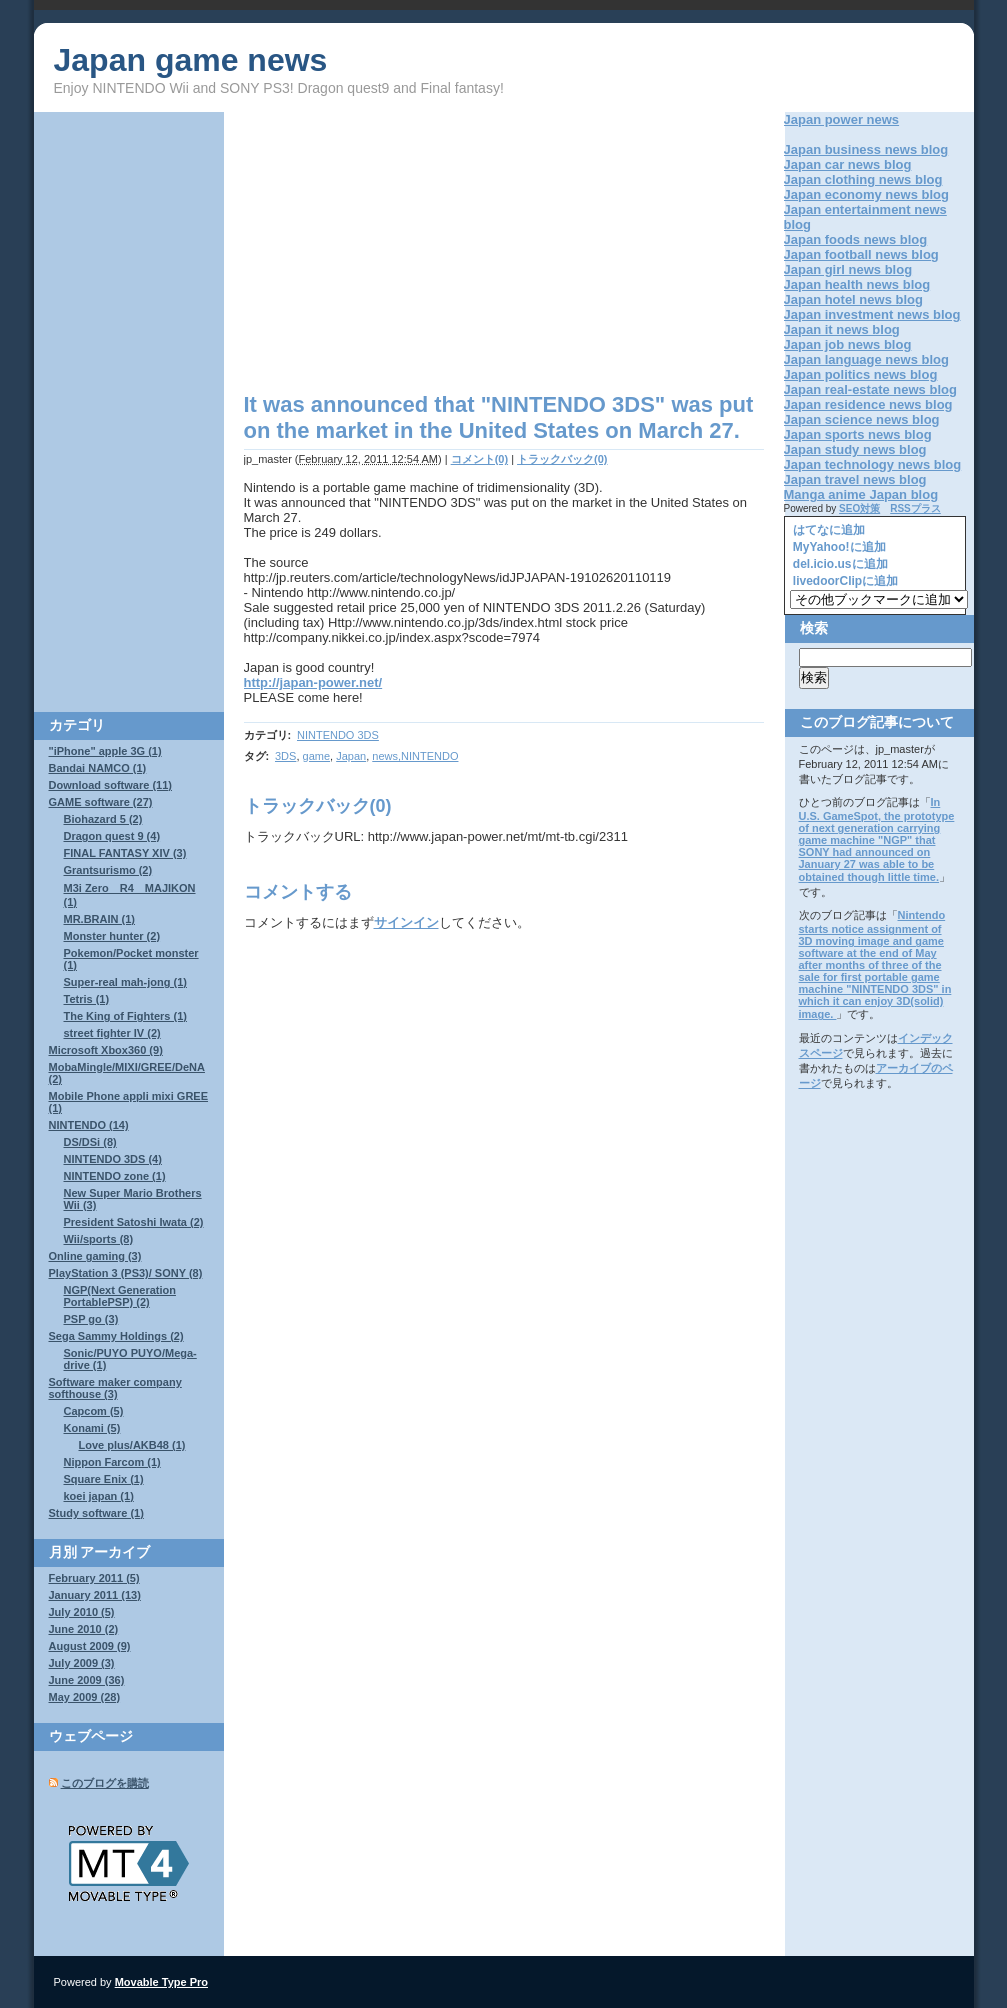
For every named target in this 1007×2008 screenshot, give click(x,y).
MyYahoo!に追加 (838, 547)
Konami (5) (92, 1428)
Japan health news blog (857, 284)
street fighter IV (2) (112, 1033)
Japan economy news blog (866, 194)
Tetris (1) (87, 999)
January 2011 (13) (95, 1595)
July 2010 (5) (82, 1612)
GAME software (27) (101, 802)
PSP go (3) (91, 1319)
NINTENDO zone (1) (115, 1176)
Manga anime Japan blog (861, 494)
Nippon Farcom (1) (112, 1462)
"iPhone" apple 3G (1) (105, 751)
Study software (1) (96, 1513)
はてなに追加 (827, 530)
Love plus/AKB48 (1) (132, 1445)
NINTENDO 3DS (338, 735)
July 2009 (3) (82, 1663)
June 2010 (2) (84, 1629)
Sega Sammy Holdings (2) (116, 1336)
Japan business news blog (866, 149)
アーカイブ (115, 1552)
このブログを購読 (105, 1783)
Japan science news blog (862, 419)
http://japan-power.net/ (313, 682)
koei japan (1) (99, 1496)
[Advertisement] (412, 252)
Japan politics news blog (861, 374)
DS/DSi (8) (90, 1142)
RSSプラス (915, 508)
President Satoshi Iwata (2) (134, 1222)
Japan (351, 756)
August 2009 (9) (90, 1646)
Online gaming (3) (95, 1256)
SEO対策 (859, 508)
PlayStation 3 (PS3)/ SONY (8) (126, 1273)
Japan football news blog (861, 254)
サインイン (406, 922)
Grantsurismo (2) (108, 870)
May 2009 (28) (85, 1697)
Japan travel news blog (855, 479)
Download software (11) (110, 785)
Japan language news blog (866, 359)
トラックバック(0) (562, 459)
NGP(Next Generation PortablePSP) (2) (120, 1296)
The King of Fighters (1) (125, 1016)
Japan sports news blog (858, 434)
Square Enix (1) (104, 1479)
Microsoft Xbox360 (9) (106, 1050)
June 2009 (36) (87, 1680)
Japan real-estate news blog (870, 389)
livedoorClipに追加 (844, 581)
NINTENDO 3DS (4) (113, 1159)
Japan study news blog (855, 449)
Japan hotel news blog (853, 299)
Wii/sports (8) (99, 1239)
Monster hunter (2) (112, 936)
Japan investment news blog (872, 314)
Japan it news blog (842, 329)
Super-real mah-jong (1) (125, 982)
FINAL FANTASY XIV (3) (125, 853)
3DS (285, 756)
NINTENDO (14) (89, 1125)
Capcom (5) (94, 1411)
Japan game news (191, 60)
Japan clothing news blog (863, 179)
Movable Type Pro (161, 1982)
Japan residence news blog (868, 404)
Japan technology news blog (873, 464)
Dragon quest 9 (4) (112, 836)
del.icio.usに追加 (839, 564)
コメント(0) (479, 459)
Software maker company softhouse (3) (115, 1388)
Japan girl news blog (848, 269)
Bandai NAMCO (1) (98, 768)
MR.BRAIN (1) (100, 919)
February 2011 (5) (94, 1578)
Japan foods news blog (856, 239)
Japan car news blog (848, 164)
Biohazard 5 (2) (103, 819)
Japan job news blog (848, 344)
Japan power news (842, 119)
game (317, 756)
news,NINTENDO (415, 756)
